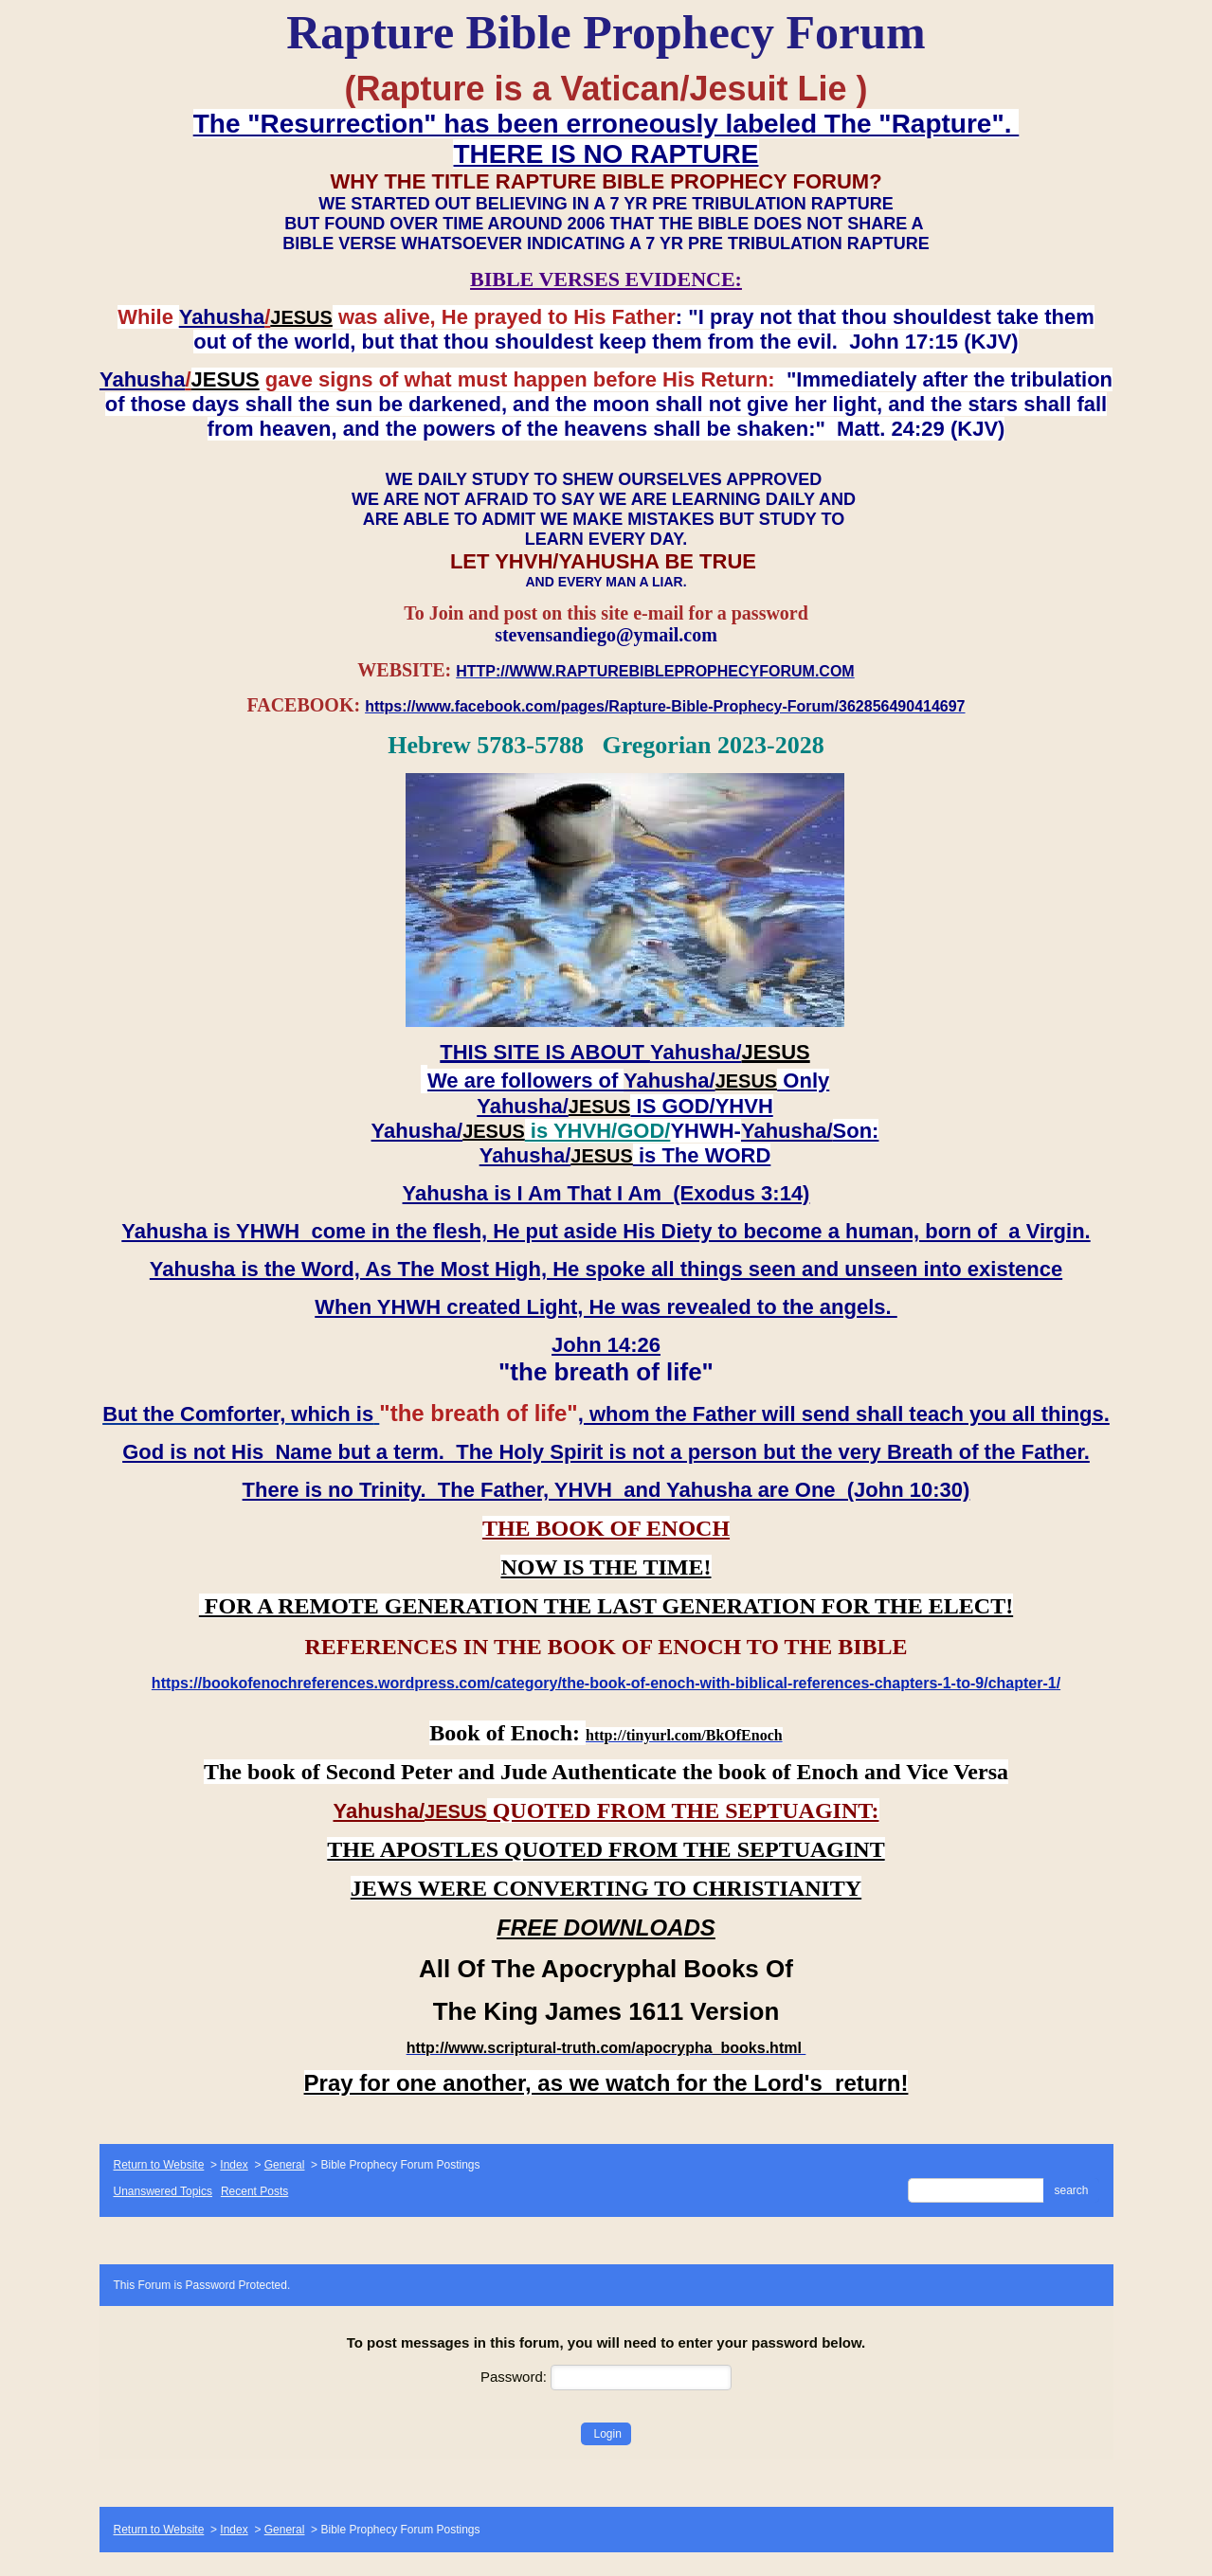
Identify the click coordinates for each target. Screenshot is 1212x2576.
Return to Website (159, 2164)
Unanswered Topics (163, 2191)
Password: (606, 2377)
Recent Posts (254, 2191)
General (284, 2164)
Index (233, 2164)
